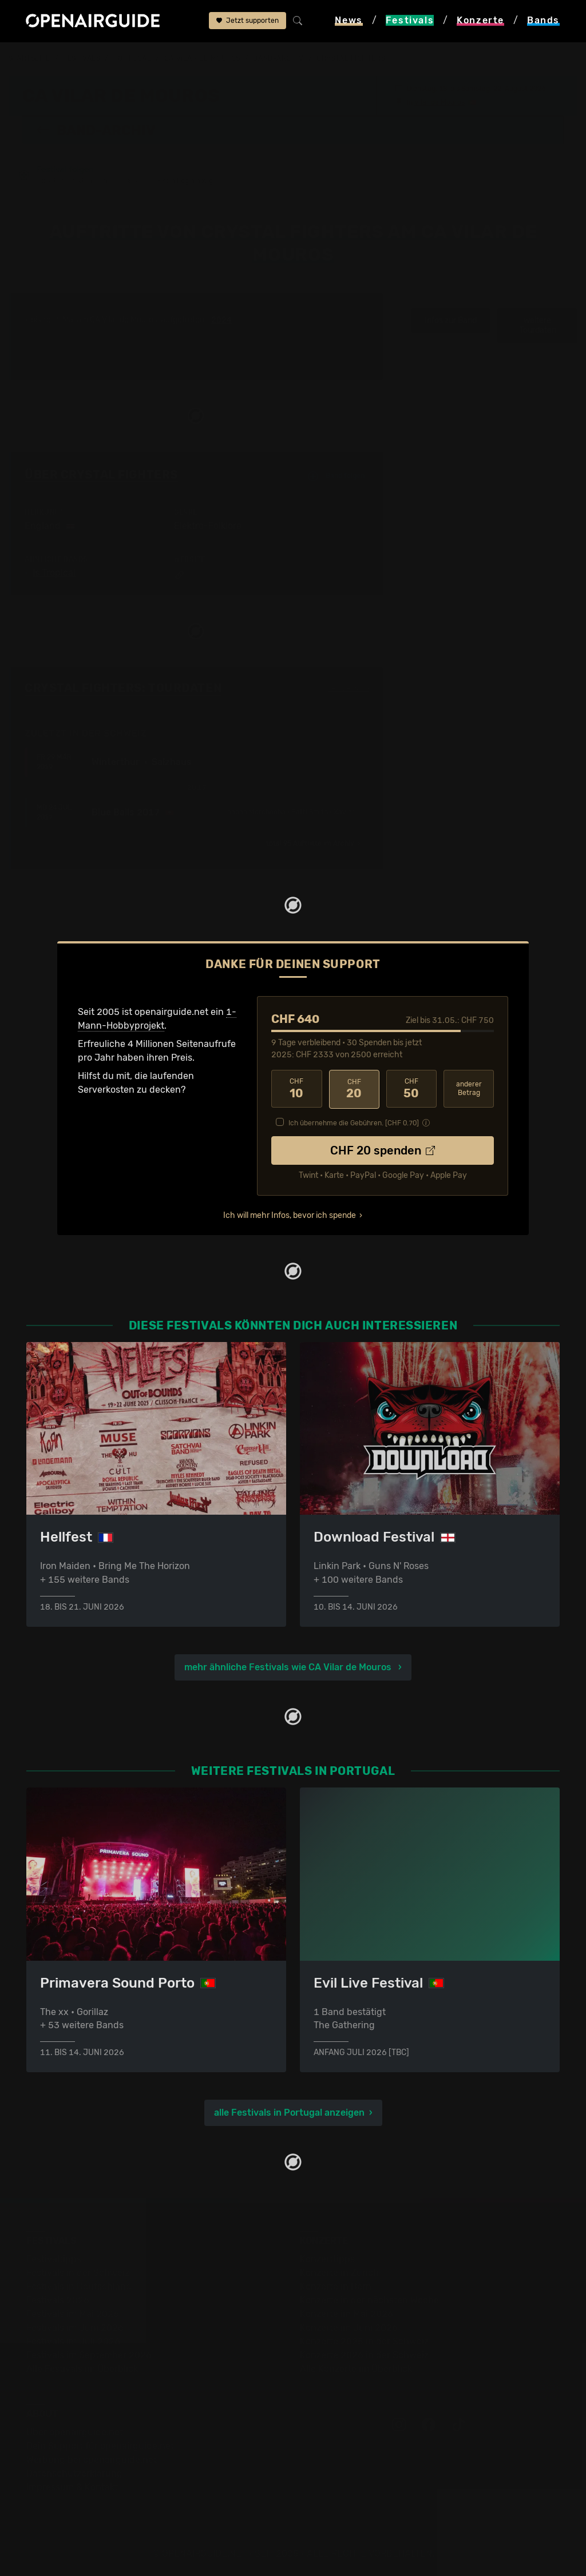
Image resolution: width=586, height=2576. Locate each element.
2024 (221, 320)
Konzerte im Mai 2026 (346, 2313)
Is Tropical (54, 573)
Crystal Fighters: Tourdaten (123, 688)
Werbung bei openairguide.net (91, 2459)
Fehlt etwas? (349, 688)
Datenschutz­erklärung (74, 2472)
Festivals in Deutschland (79, 2285)
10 (296, 1088)
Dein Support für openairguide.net (100, 2445)
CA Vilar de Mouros (202, 58)
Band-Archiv (278, 58)
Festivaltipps (53, 2258)
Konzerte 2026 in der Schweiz (364, 2354)
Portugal (132, 58)
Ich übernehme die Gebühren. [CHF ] (353, 1122)
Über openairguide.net (74, 2431)
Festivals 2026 (57, 2299)
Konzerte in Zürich (339, 2272)
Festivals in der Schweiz (77, 2272)
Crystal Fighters (350, 58)
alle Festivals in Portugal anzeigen (289, 2112)
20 (354, 1088)
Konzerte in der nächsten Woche (369, 2299)
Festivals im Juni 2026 (75, 2327)
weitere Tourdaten (537, 326)
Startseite (29, 58)
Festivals (81, 58)
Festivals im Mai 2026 (72, 2313)
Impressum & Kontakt (72, 2486)
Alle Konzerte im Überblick (356, 2368)
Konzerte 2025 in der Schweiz (364, 2340)
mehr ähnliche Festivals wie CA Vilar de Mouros (289, 1666)
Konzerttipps (327, 2258)
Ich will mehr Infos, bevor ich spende (289, 1214)
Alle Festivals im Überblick (82, 2368)
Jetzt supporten (247, 21)
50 (411, 1088)
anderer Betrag (469, 1088)
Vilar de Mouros (439, 101)
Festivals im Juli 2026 (73, 2340)
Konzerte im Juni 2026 (349, 2327)
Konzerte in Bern (335, 2285)
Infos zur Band (451, 320)
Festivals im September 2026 (89, 2354)
